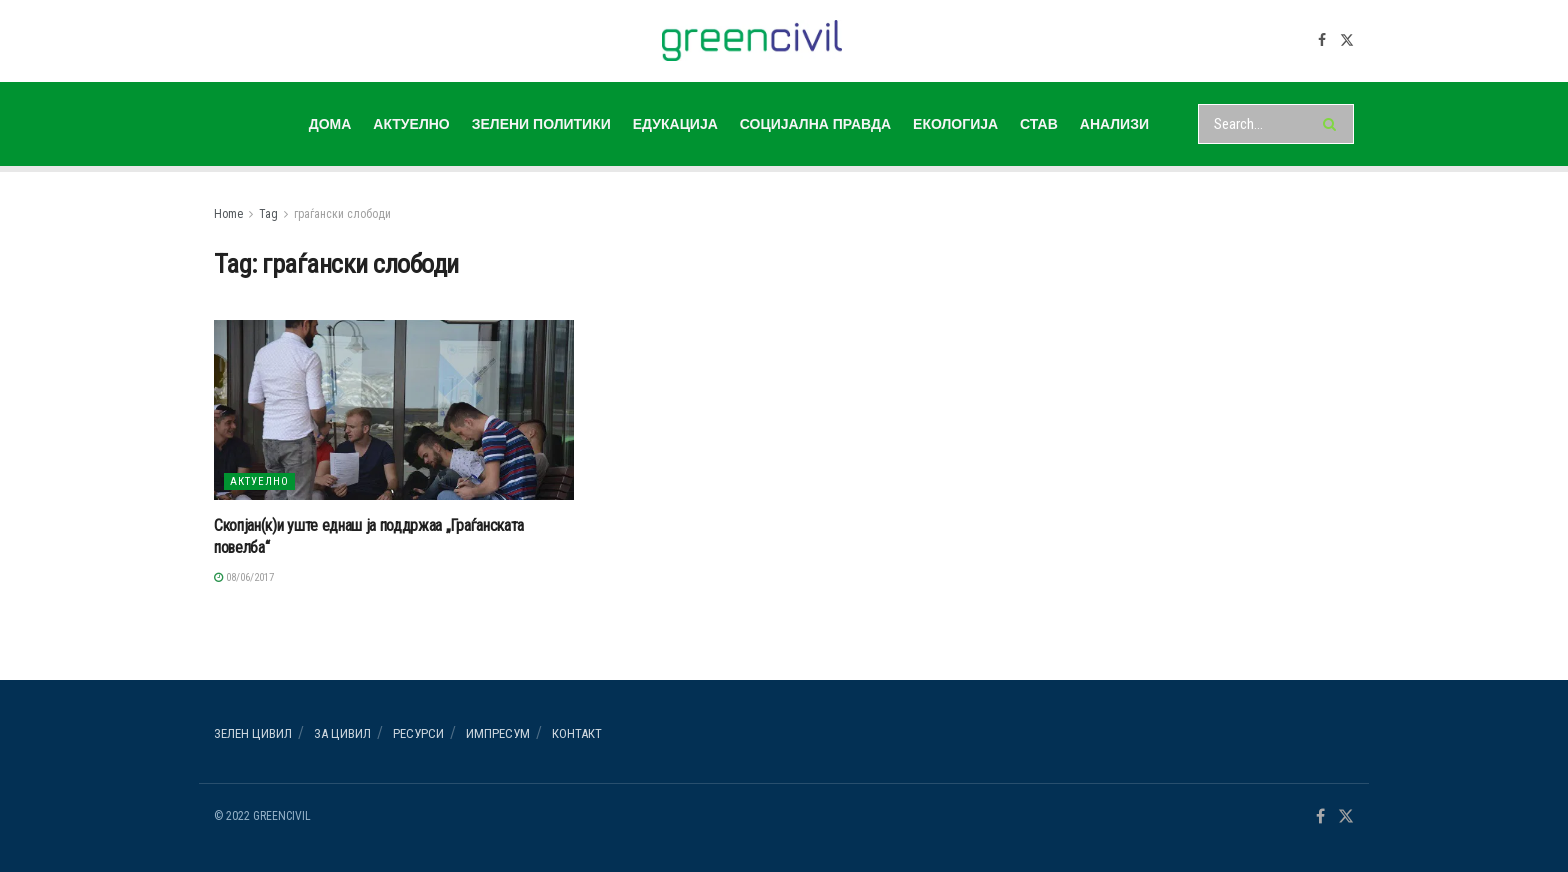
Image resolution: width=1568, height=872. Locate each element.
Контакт (577, 733)
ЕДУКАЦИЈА (675, 124)
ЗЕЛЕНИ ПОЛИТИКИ (541, 124)
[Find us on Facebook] (1322, 41)
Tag (268, 214)
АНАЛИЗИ (1114, 124)
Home (228, 214)
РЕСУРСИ (418, 733)
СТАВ (1039, 124)
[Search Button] (1333, 124)
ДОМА (330, 124)
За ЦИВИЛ (342, 733)
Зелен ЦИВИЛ (253, 733)
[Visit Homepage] (752, 40)
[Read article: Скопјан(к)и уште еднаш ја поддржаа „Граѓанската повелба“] (394, 410)
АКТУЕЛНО (411, 124)
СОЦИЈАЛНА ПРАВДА (815, 124)
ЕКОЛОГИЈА (955, 124)
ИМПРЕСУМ (498, 733)
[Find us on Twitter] (1347, 41)
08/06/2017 (244, 577)
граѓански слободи (342, 214)
